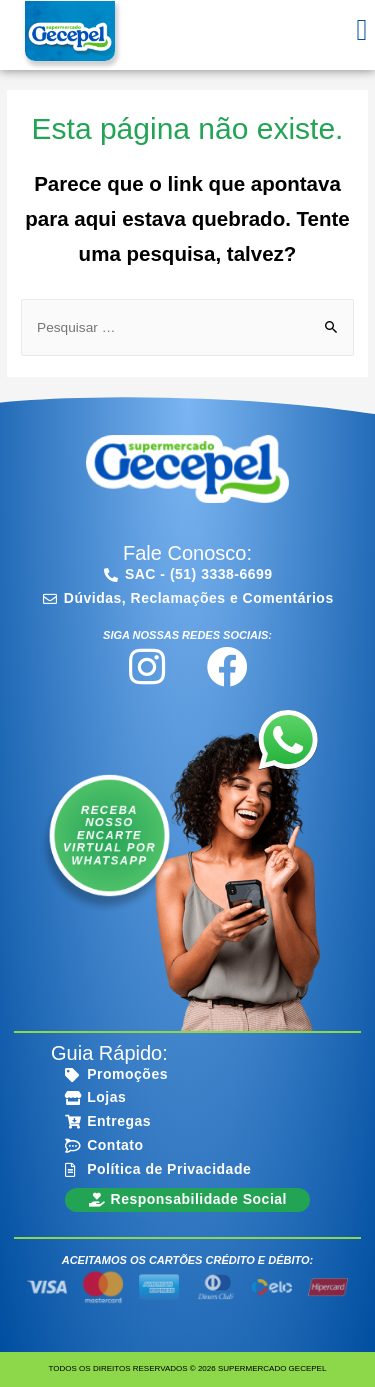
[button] (362, 30)
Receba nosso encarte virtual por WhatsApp (108, 835)
